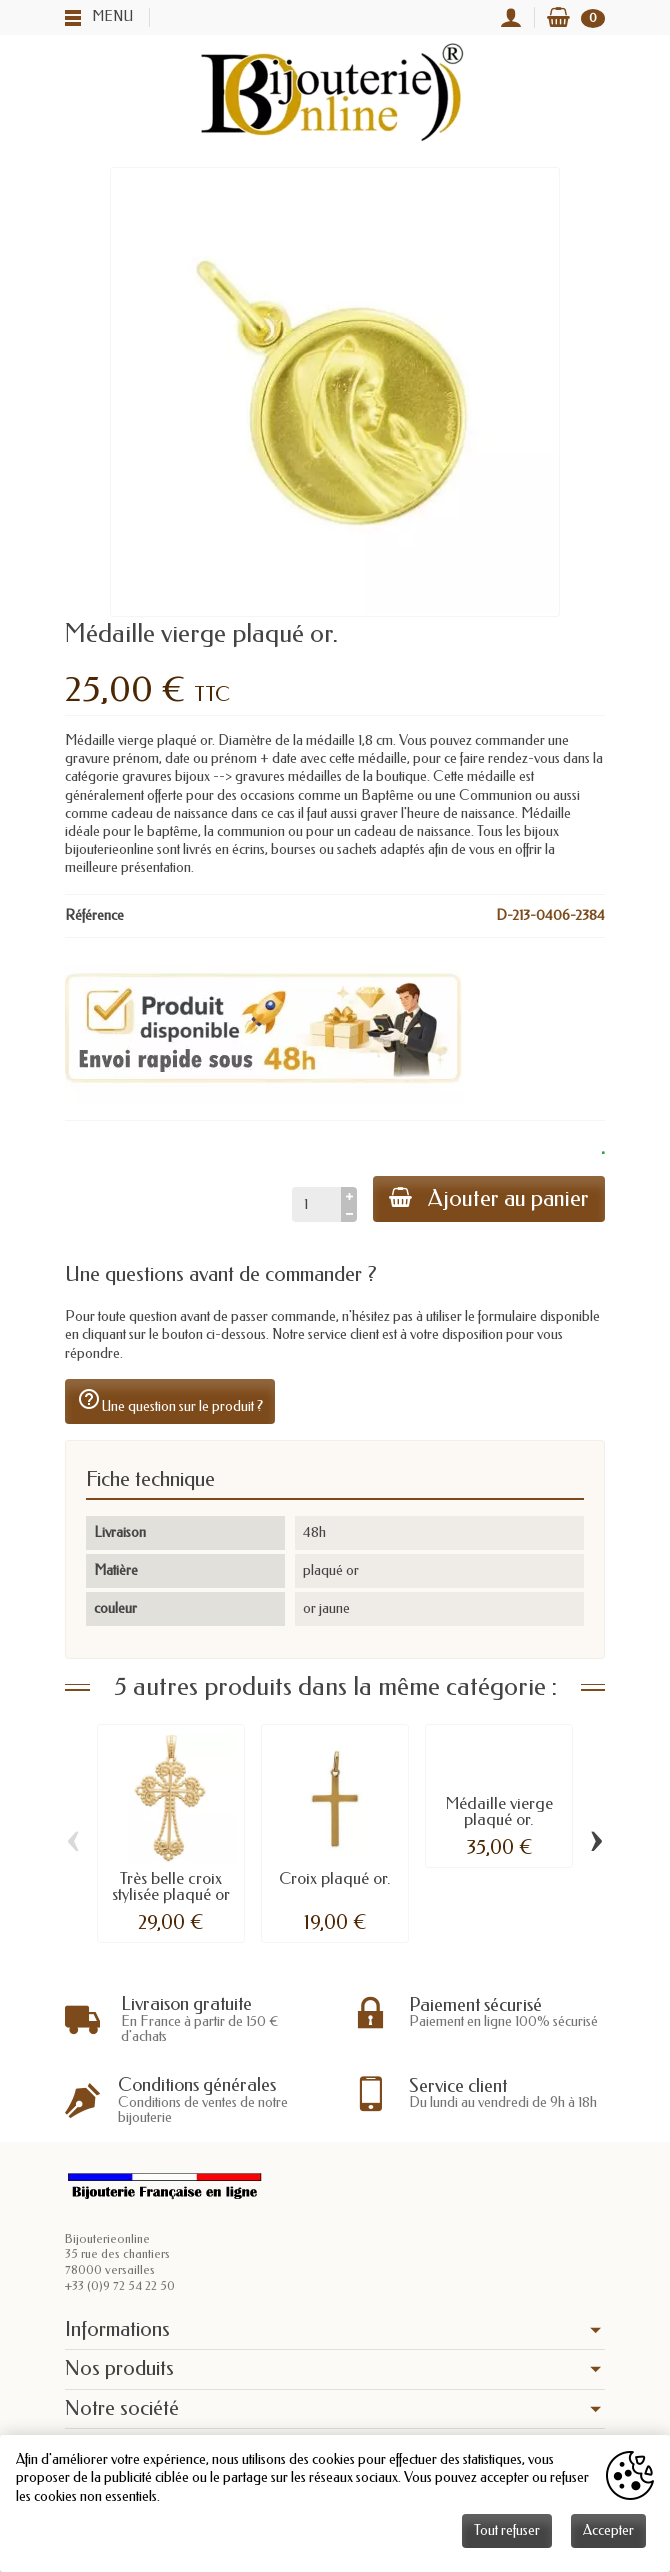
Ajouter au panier (489, 1198)
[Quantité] (316, 1204)
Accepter (608, 2530)
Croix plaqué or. (335, 1878)
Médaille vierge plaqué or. (499, 1811)
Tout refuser (507, 2530)
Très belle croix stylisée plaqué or (171, 1886)
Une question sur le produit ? (170, 1401)
